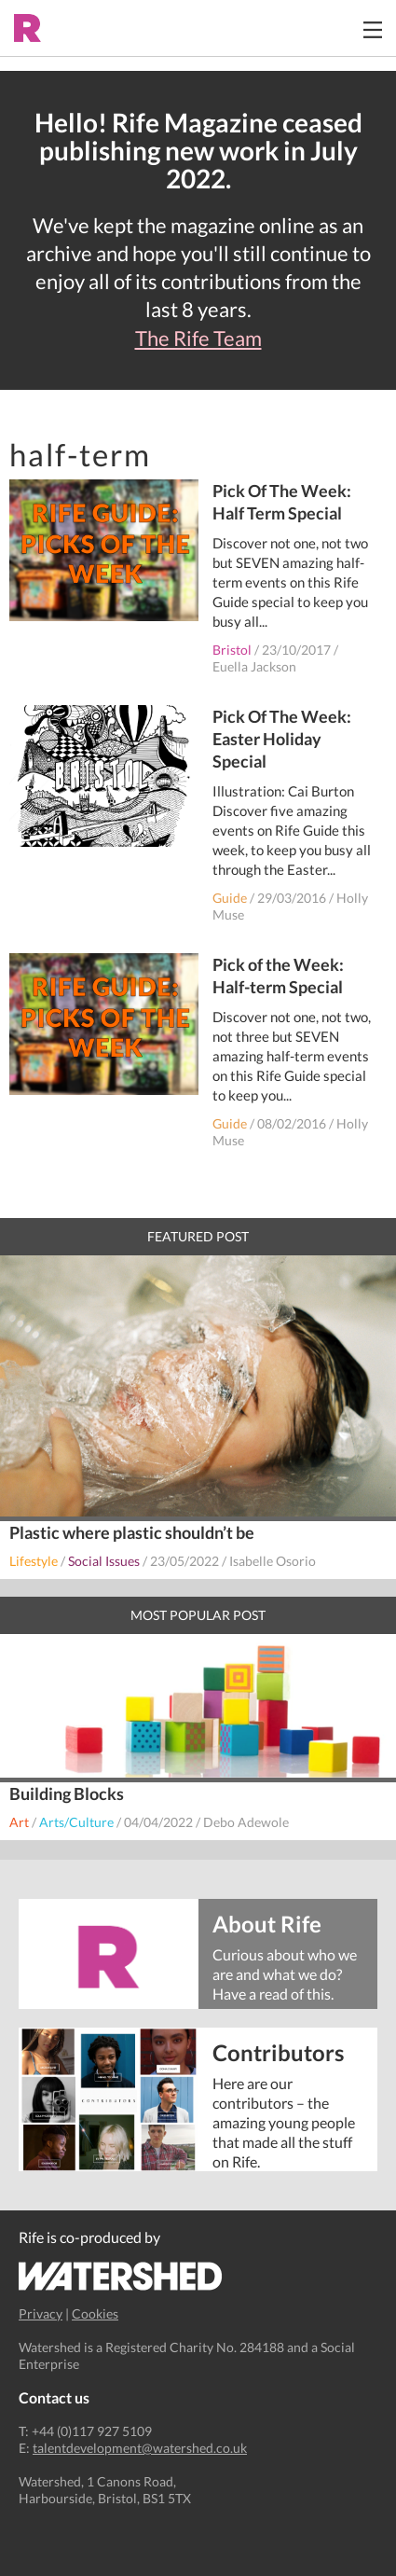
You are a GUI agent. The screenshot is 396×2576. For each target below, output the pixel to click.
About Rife (266, 1922)
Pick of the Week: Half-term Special (278, 975)
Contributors (278, 2051)
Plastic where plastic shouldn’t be (131, 1532)
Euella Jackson (254, 666)
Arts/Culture (76, 1822)
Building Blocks (66, 1793)
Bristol (232, 650)
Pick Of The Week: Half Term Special (281, 501)
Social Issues (104, 1561)
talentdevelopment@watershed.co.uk (140, 2448)
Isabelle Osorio (272, 1561)
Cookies (95, 2313)
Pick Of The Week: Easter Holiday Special (281, 738)
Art (19, 1822)
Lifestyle (33, 1561)
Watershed (121, 2276)
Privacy (40, 2313)
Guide (229, 898)
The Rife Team (198, 338)
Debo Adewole (246, 1822)
